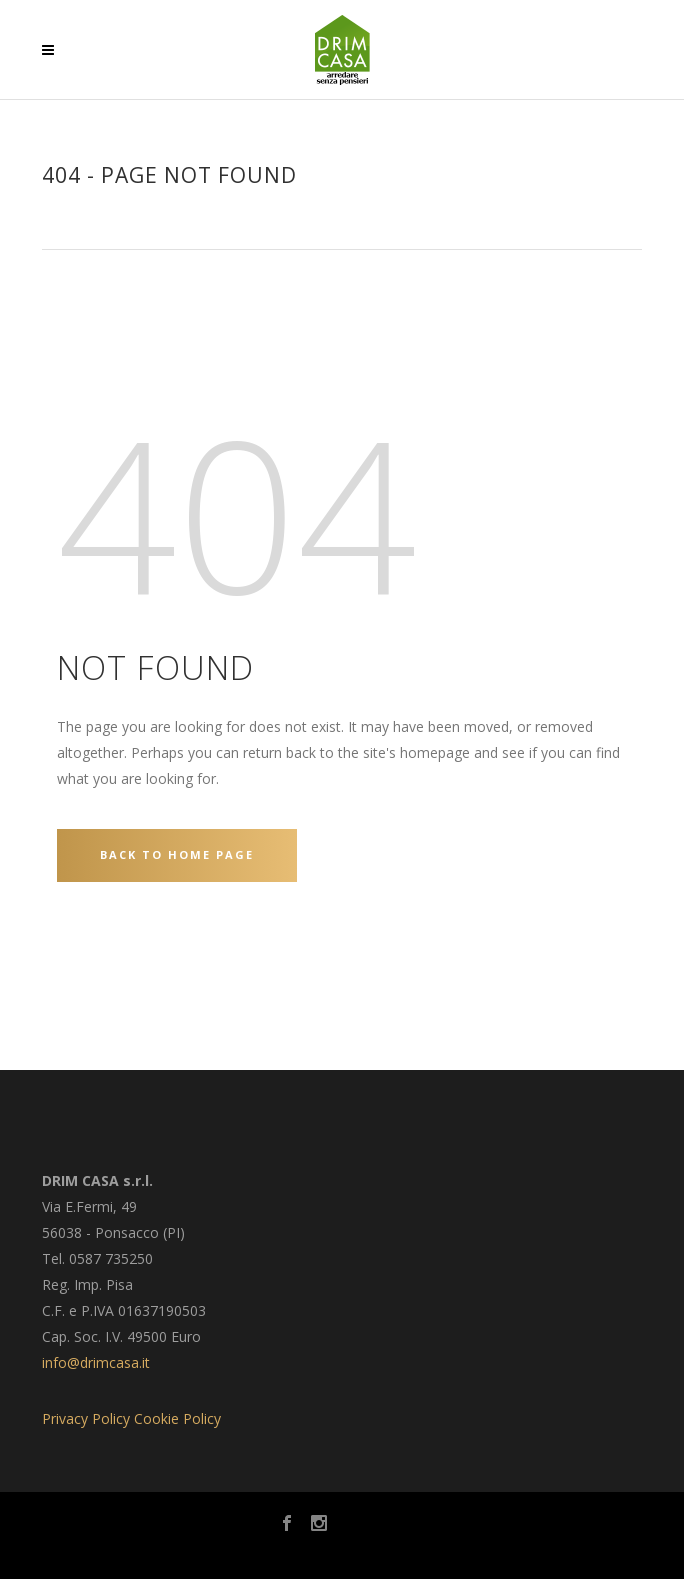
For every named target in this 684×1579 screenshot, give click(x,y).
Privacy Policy (86, 1418)
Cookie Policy (177, 1418)
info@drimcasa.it (96, 1362)
